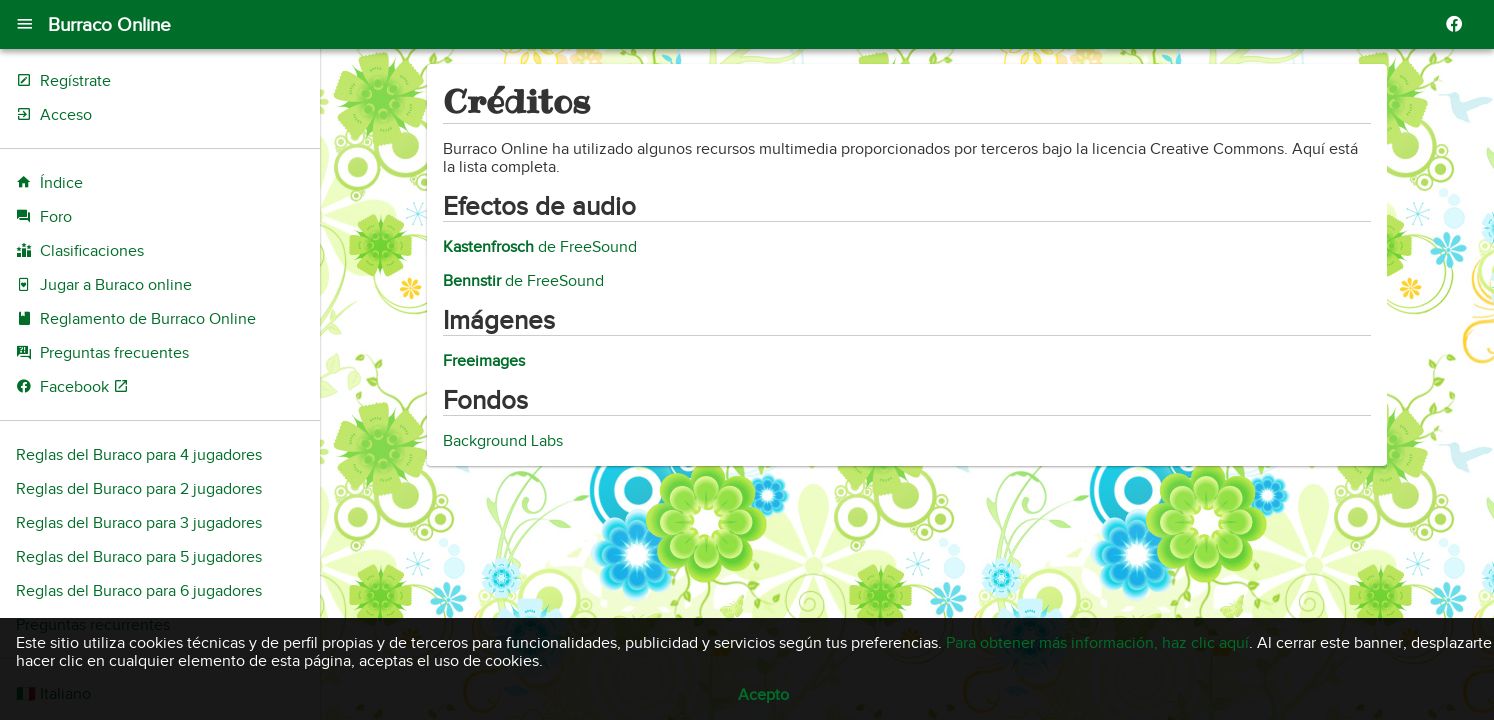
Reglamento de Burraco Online (148, 319)
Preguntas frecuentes (114, 353)
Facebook (84, 387)
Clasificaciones (92, 251)
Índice (61, 183)
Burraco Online (109, 24)
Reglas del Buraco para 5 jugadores (139, 557)
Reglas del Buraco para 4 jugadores (139, 455)
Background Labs (503, 441)
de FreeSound (540, 247)
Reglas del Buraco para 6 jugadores (139, 591)
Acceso (66, 115)
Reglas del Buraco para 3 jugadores (139, 523)
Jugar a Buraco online (116, 285)
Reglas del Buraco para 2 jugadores (139, 489)
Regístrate (75, 81)
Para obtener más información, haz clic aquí (1097, 643)
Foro (56, 217)
